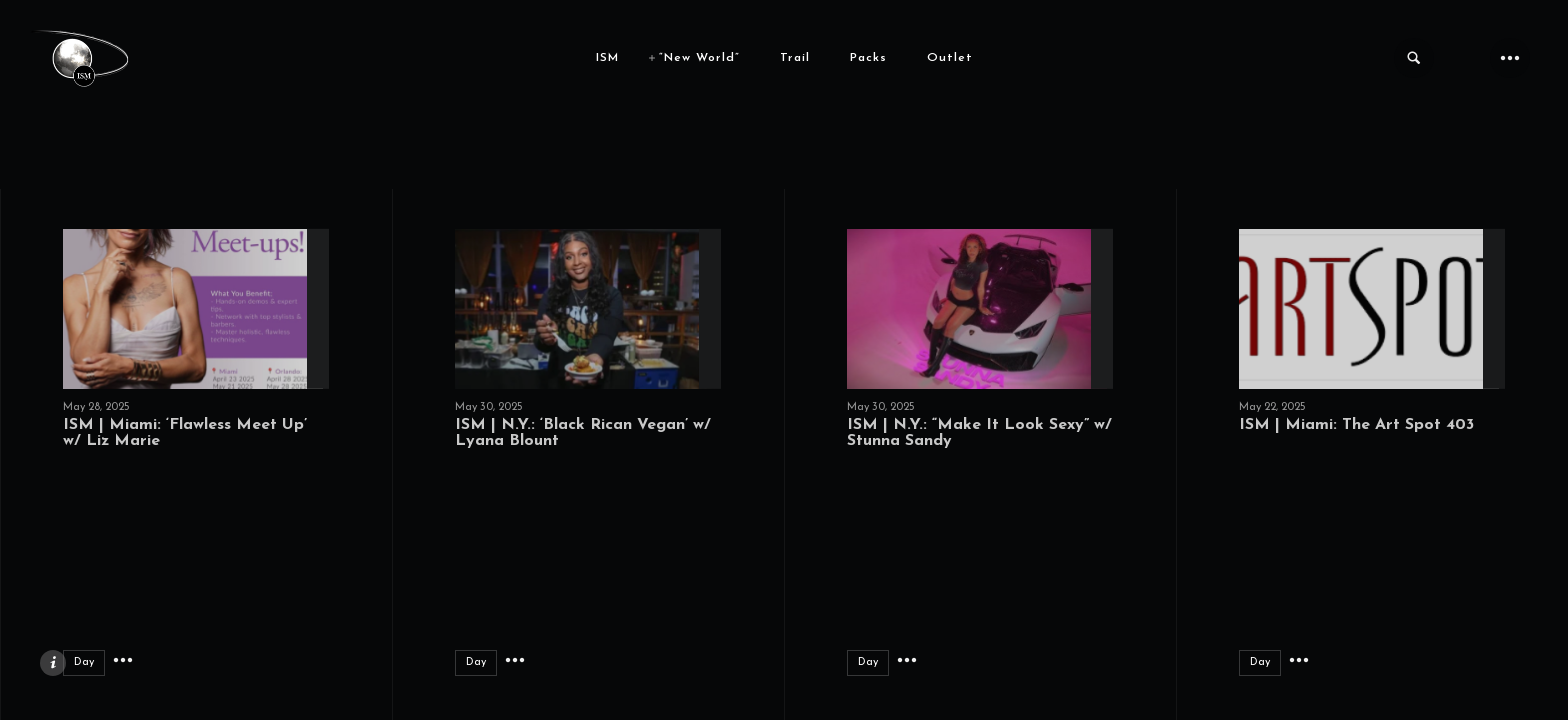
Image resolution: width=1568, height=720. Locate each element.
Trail (795, 58)
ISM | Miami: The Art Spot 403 (1356, 425)
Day (84, 662)
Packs (868, 58)
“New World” (699, 58)
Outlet (950, 58)
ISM (607, 58)
